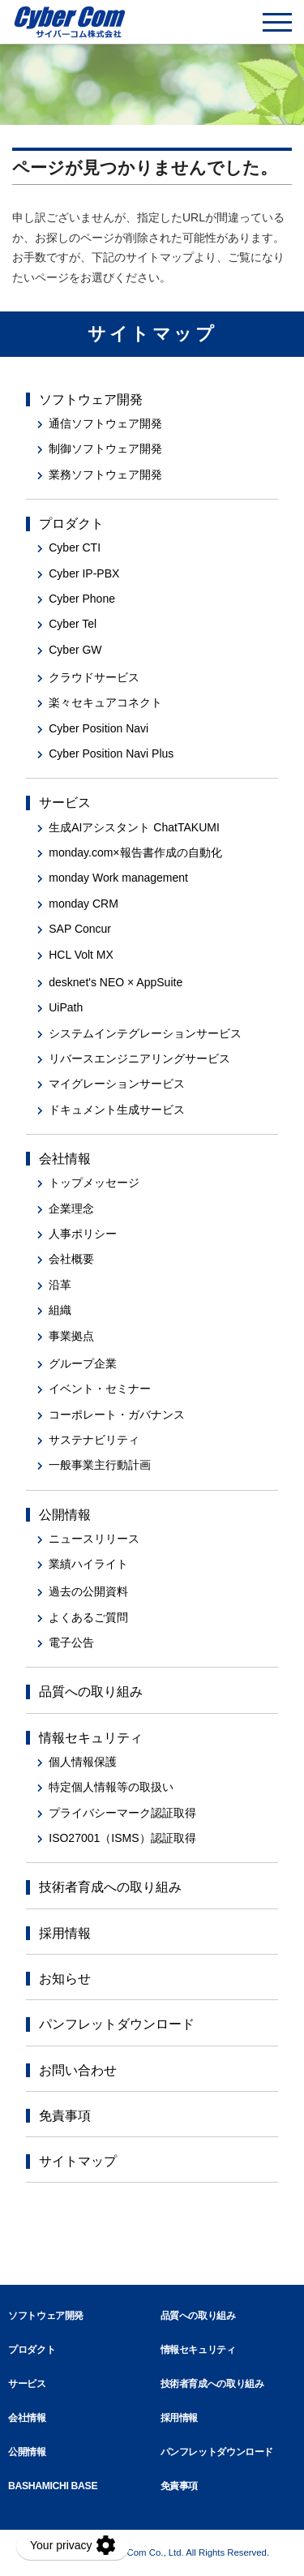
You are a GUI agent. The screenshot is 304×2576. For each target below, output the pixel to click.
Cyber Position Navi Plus (111, 753)
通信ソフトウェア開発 (105, 423)
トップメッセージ (94, 1182)
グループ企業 (83, 1363)
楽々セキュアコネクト (105, 702)
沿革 (60, 1284)
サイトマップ (78, 2161)
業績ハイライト (88, 1563)
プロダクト (71, 523)
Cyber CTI (75, 547)
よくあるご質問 (88, 1617)
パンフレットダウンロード (117, 2024)
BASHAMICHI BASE (52, 2486)
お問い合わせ (78, 2070)
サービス (65, 802)
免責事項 (65, 2116)
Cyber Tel (72, 623)
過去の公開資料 (88, 1591)
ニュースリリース (94, 1538)
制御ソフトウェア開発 (105, 448)
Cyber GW (75, 649)
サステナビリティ (94, 1439)
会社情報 (65, 1159)
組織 (60, 1309)
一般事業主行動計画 (100, 1464)
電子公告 (71, 1642)
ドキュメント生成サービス (117, 1109)
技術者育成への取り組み (110, 1887)
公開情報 (65, 1515)
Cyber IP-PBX (84, 573)
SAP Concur (80, 928)
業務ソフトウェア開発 (105, 474)
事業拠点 (71, 1335)
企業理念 (71, 1208)
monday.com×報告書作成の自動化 (135, 852)
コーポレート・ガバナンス (117, 1414)
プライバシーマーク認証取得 (122, 1812)
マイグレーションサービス (117, 1083)
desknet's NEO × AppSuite (115, 982)
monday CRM (83, 903)
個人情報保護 (83, 1761)
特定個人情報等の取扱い (111, 1786)
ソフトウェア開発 (91, 399)
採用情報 (65, 1933)
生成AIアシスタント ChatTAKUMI (134, 827)
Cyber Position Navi (98, 728)
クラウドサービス (94, 677)
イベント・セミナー (100, 1388)
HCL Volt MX (81, 954)
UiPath (66, 1007)
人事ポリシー (83, 1233)
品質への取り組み (91, 1691)
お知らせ (65, 1979)
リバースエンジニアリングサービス (139, 1058)
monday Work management (118, 877)
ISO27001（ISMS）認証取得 (122, 1837)
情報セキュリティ (91, 1738)
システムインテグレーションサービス (145, 1033)
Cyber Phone (82, 598)
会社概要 (71, 1258)
